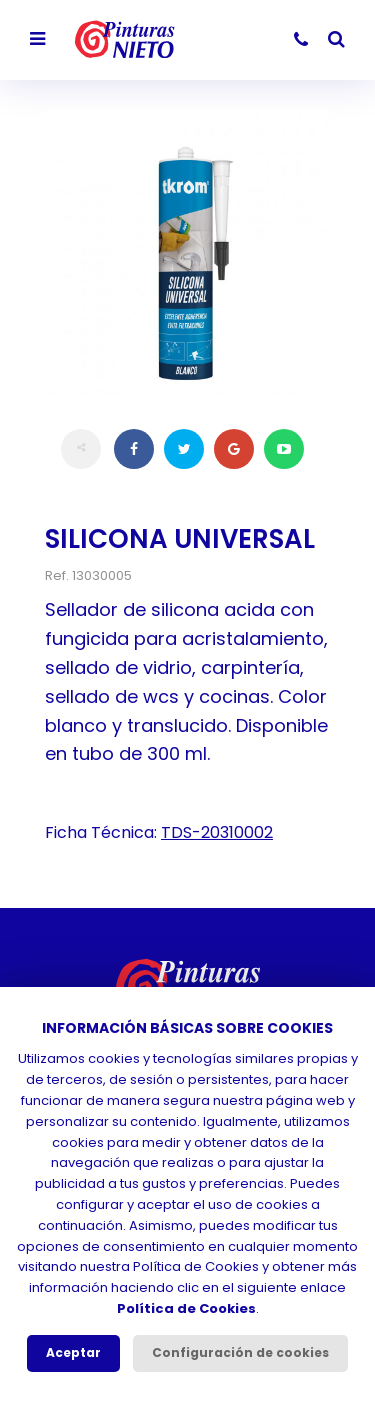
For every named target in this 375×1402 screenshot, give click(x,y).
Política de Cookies (186, 1308)
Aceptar (73, 1352)
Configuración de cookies (240, 1352)
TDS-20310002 (217, 832)
